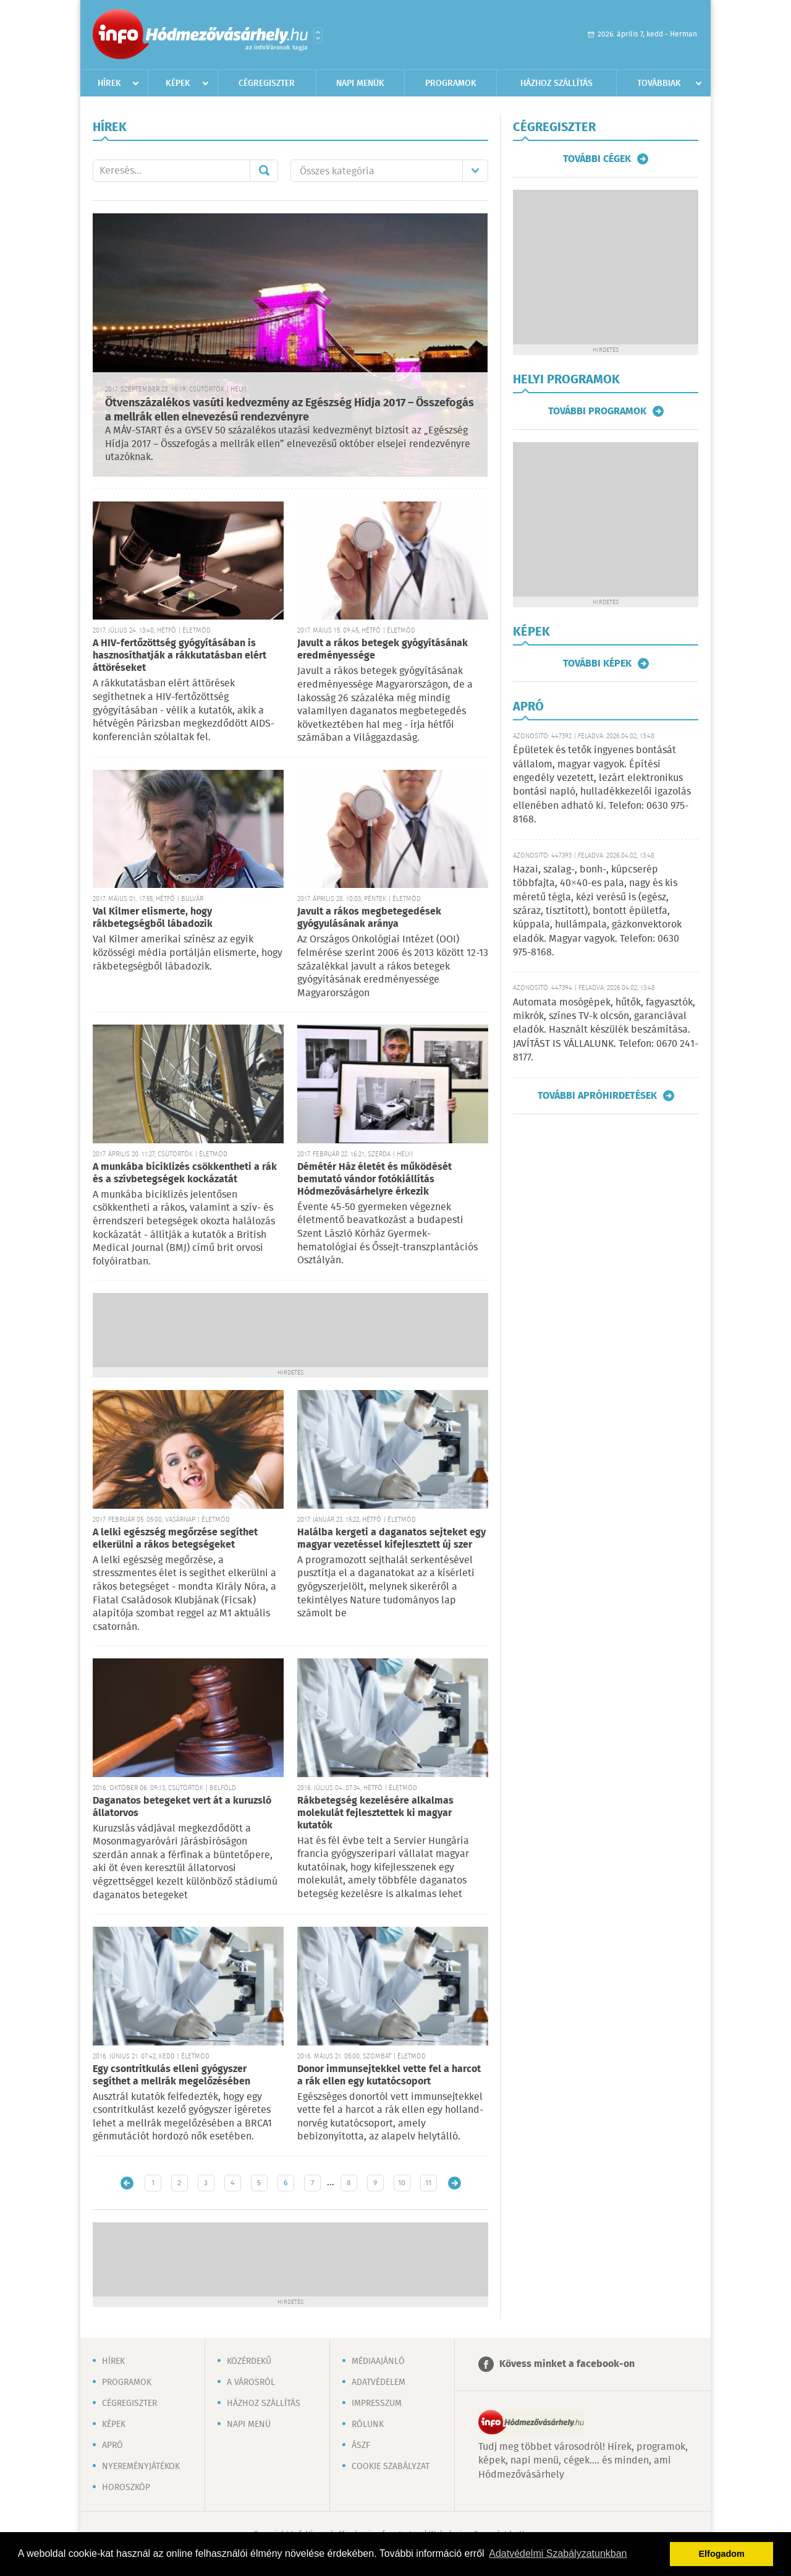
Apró (112, 2445)
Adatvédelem (378, 2382)
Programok (450, 83)
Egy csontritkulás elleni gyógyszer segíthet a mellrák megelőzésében (171, 2075)
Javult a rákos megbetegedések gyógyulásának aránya (369, 918)
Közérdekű (249, 2361)
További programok (597, 411)
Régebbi (454, 2183)
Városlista (318, 35)
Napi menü (249, 2424)
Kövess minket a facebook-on (567, 2364)
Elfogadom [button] (722, 2554)
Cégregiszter (267, 83)
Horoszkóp (126, 2487)
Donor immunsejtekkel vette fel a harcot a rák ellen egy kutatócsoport (389, 2075)
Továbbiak (659, 83)
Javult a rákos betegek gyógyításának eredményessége (382, 649)
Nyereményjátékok (141, 2466)
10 (401, 2183)
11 (428, 2183)
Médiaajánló (378, 2361)
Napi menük (360, 83)
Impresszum (377, 2403)
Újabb (127, 2183)
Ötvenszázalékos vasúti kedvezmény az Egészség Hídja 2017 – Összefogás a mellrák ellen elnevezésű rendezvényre (289, 410)
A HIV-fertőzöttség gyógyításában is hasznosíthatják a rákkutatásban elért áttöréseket (179, 656)
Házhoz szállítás (556, 83)
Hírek (109, 83)
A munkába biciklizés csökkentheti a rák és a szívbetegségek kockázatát (185, 1173)
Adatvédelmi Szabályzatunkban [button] (558, 2553)
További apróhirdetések (597, 1095)
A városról (251, 2382)
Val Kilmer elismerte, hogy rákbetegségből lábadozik (153, 918)
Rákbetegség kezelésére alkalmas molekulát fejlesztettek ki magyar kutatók (375, 1813)
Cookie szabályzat (390, 2466)
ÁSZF (361, 2445)
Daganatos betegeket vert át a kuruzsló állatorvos (182, 1807)
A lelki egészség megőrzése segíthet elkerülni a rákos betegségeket (175, 1539)
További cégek (597, 158)
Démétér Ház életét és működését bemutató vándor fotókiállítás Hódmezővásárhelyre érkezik (374, 1179)
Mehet (264, 171)
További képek (597, 663)
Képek (178, 83)
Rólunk (368, 2424)
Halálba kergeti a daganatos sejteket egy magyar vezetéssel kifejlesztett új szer (391, 1539)
